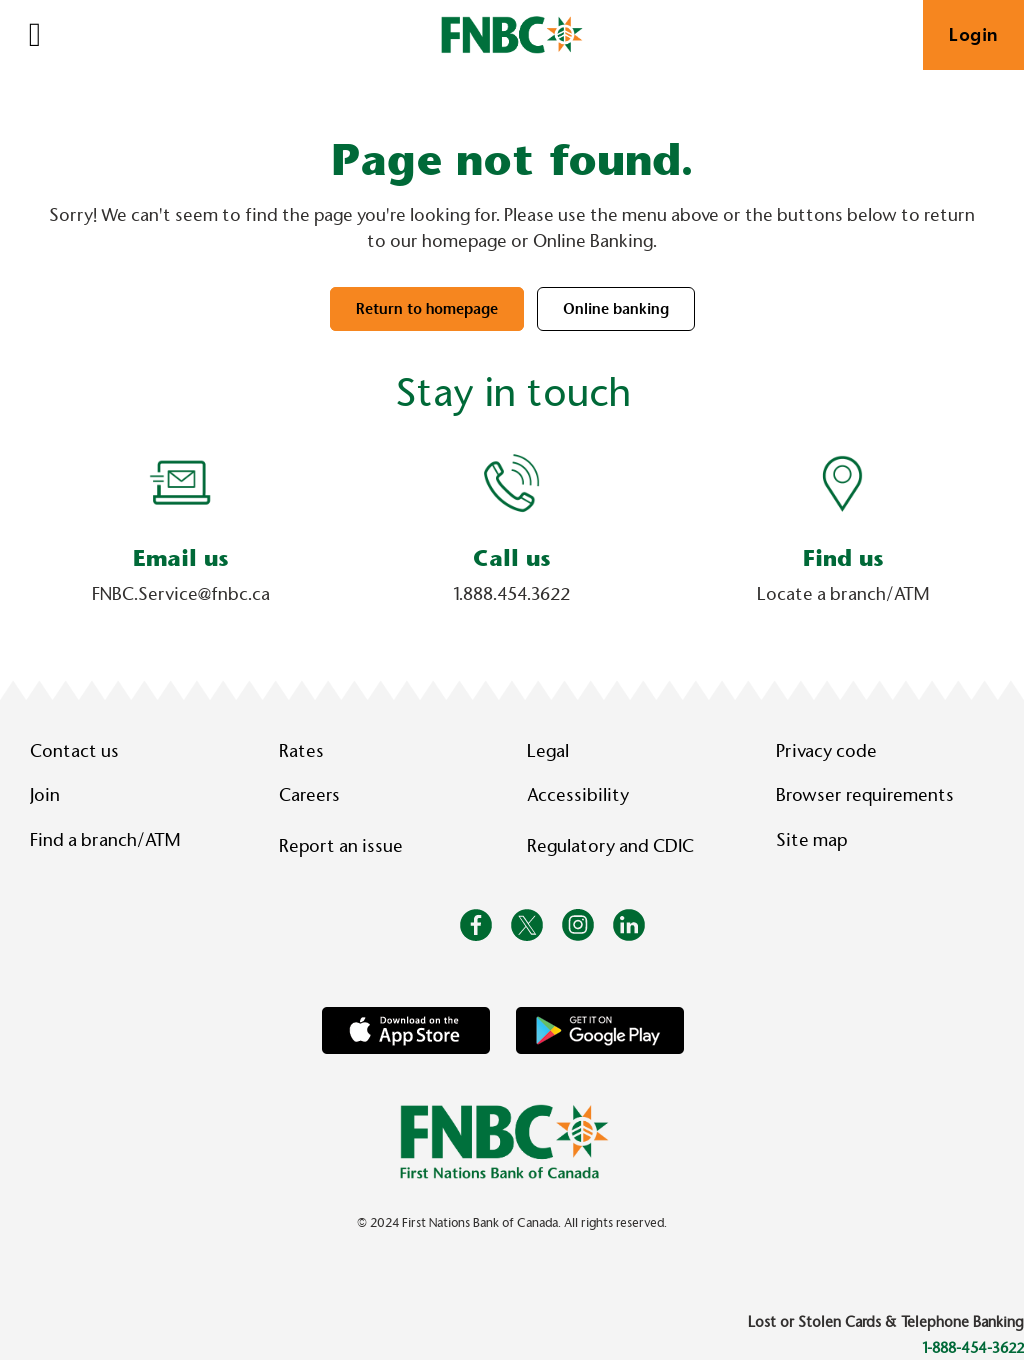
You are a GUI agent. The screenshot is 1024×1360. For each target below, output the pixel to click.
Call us (512, 558)
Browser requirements (865, 795)
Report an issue (341, 846)
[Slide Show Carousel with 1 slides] (512, 540)
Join (45, 795)
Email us (181, 558)
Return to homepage (427, 309)
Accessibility (578, 795)
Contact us (74, 751)
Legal (548, 751)
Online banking (616, 309)
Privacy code (826, 751)
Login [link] (973, 35)
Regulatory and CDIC (615, 846)
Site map (811, 840)
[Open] (35, 35)
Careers (309, 795)
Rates (301, 751)
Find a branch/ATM (105, 840)
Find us (843, 558)
